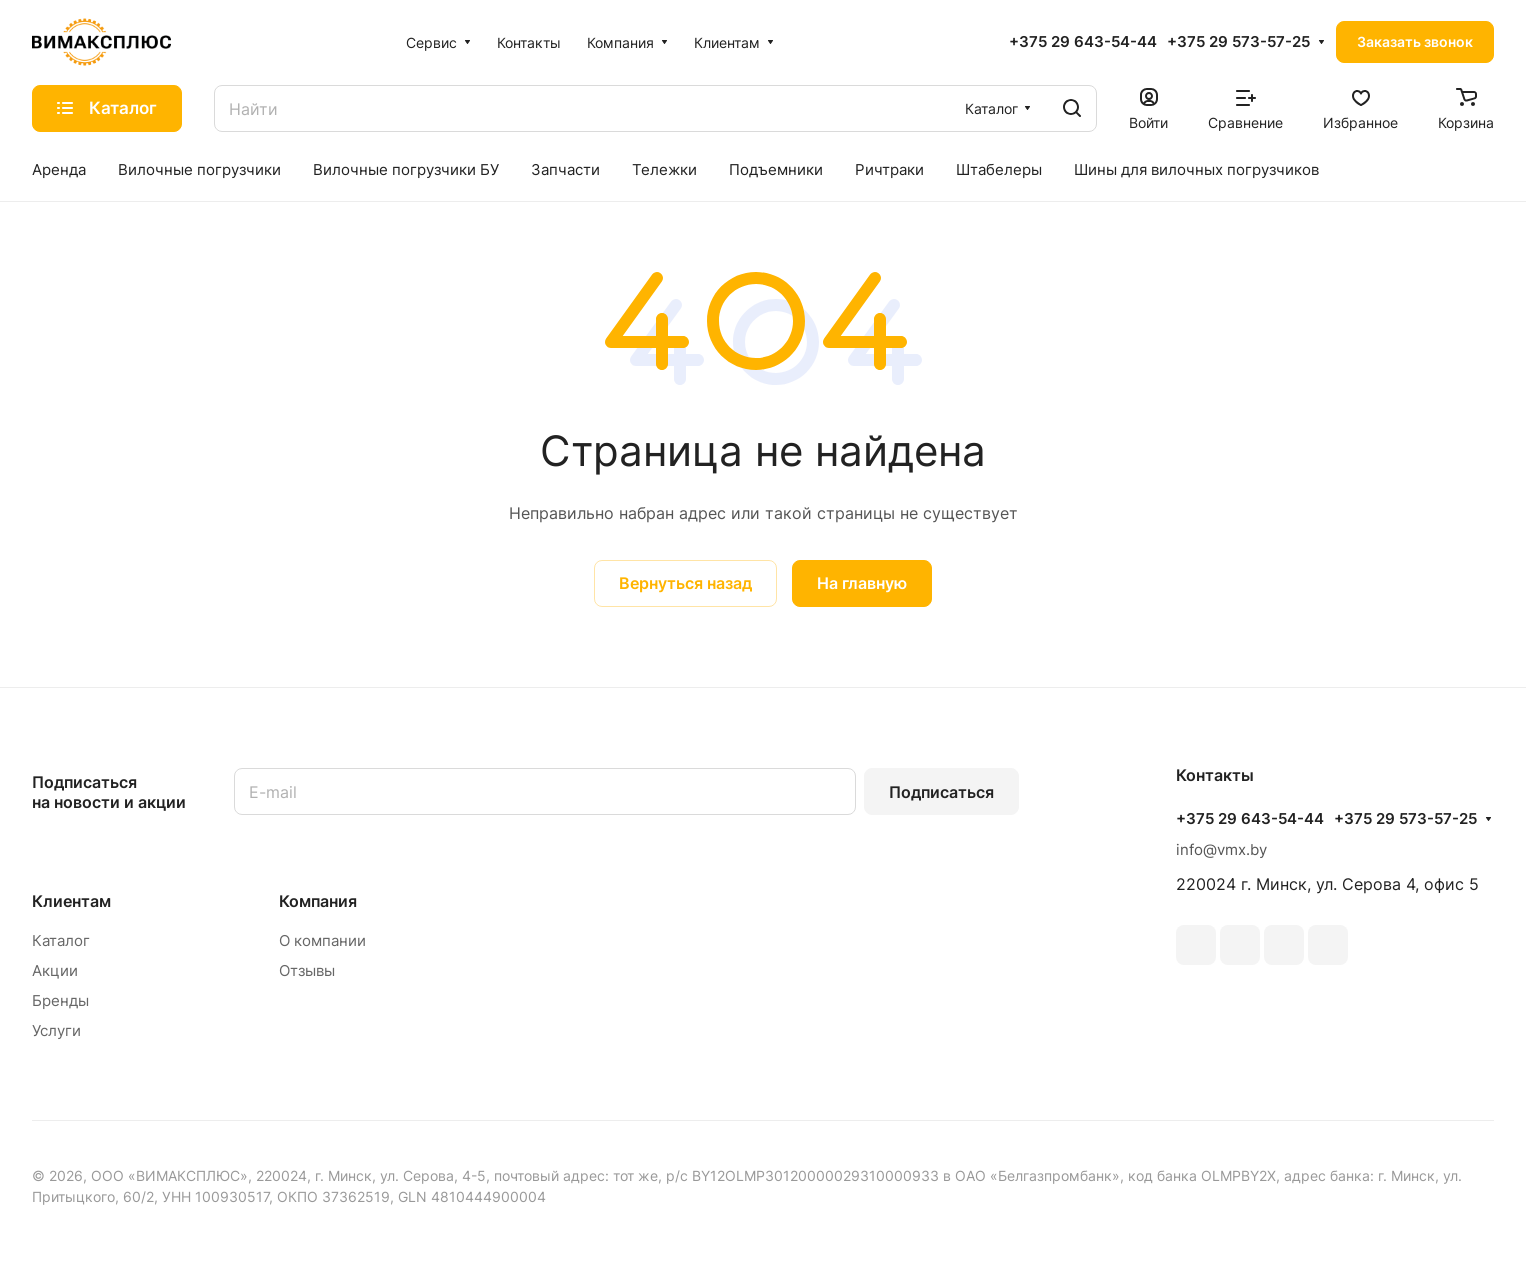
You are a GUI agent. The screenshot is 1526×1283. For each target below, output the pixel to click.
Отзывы (307, 970)
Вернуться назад (685, 583)
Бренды (60, 1000)
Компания (318, 901)
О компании (322, 940)
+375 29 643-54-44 (1083, 42)
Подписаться (941, 792)
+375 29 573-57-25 (1238, 42)
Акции (55, 970)
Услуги (56, 1030)
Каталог (61, 940)
